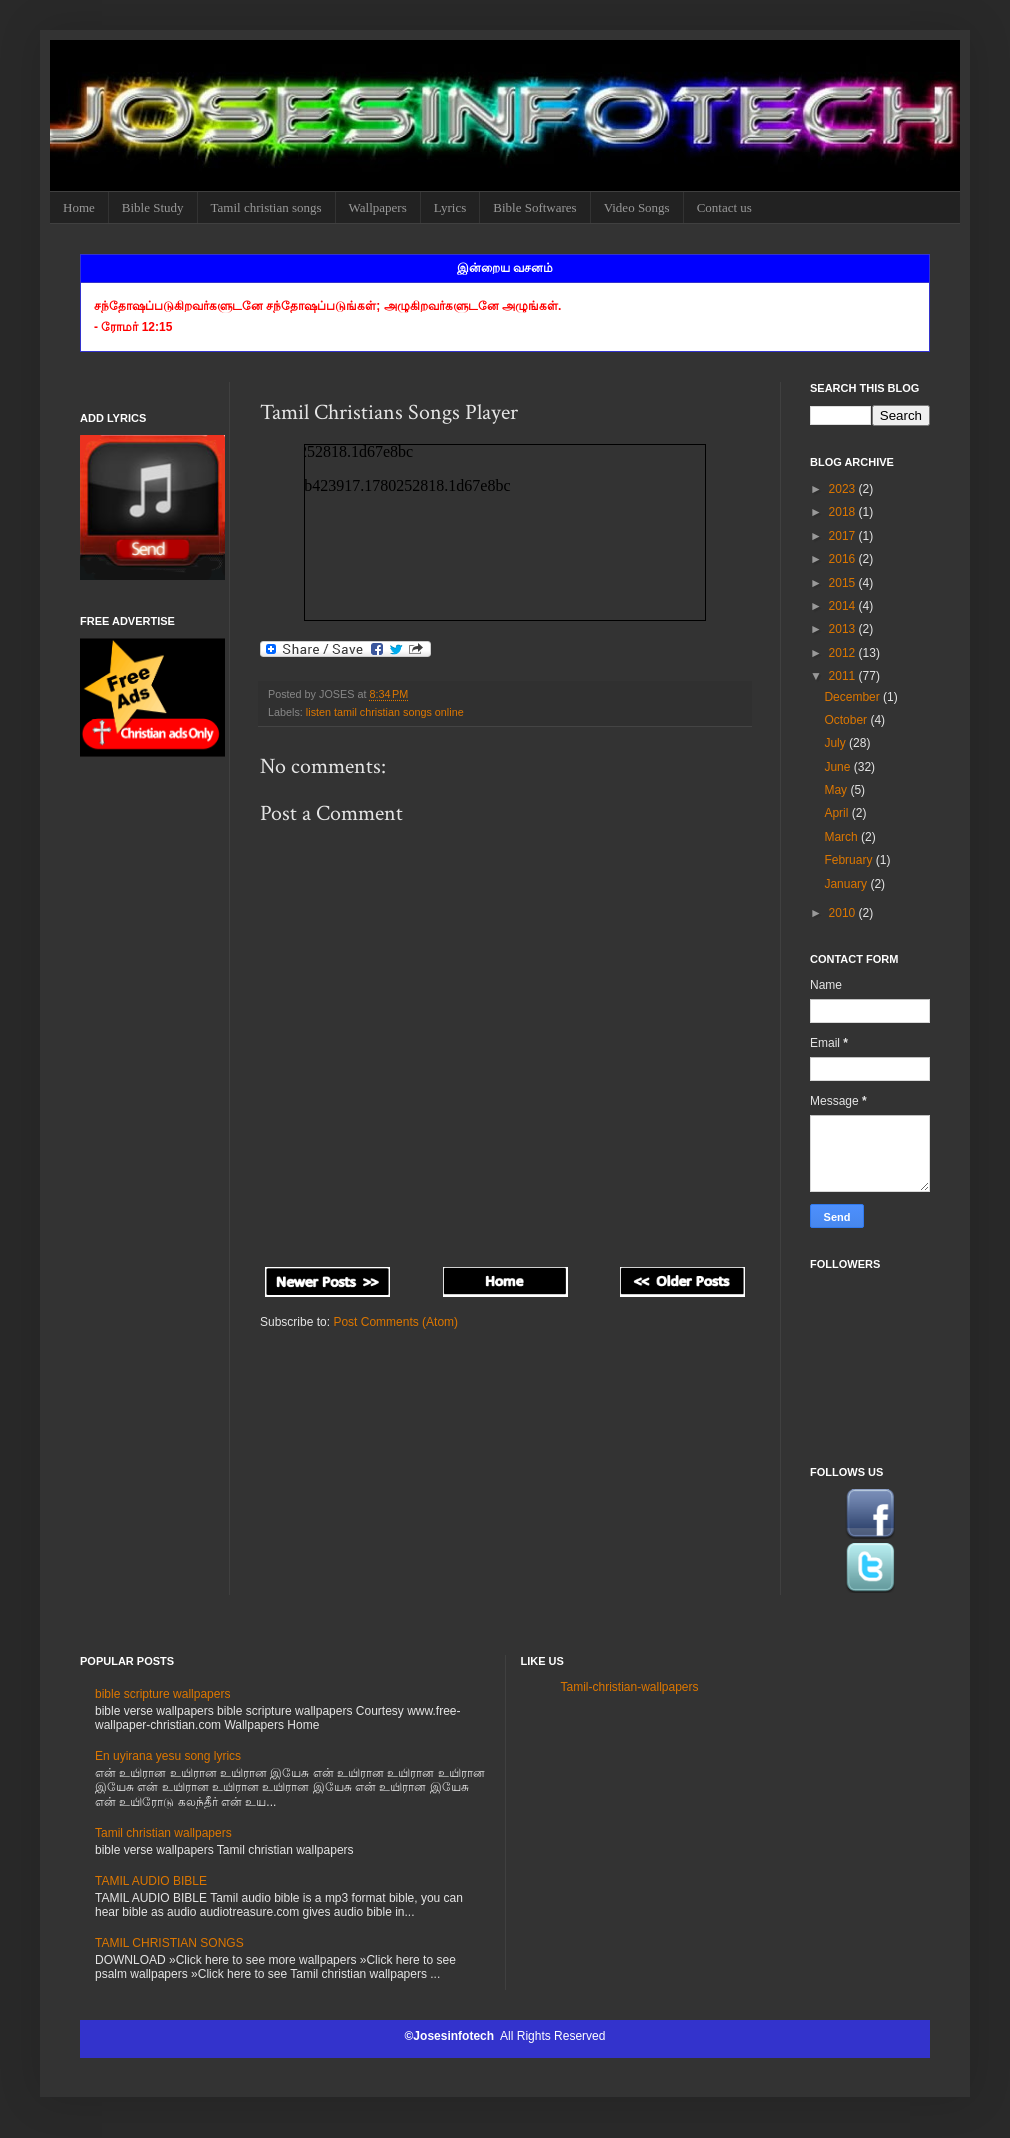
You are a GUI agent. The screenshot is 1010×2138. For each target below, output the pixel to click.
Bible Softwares (534, 207)
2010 (844, 913)
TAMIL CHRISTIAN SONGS (169, 1943)
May (837, 790)
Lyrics (450, 207)
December (853, 697)
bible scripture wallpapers (162, 1694)
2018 (844, 512)
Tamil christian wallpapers (163, 1833)
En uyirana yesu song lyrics (168, 1756)
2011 (844, 676)
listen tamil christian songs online (385, 712)
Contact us (724, 207)
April (837, 813)
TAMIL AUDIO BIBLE (151, 1881)
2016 (844, 559)
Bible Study (153, 207)
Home (79, 207)
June (838, 767)
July (836, 743)
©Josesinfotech (451, 2036)
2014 (844, 606)
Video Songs (637, 207)
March (842, 837)
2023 (844, 489)
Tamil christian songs (266, 207)
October (847, 720)
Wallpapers (378, 207)
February (849, 860)
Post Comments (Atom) (395, 1322)
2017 (844, 536)
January (847, 884)
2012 (844, 653)
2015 (844, 583)
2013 (844, 629)
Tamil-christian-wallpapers (630, 1687)
